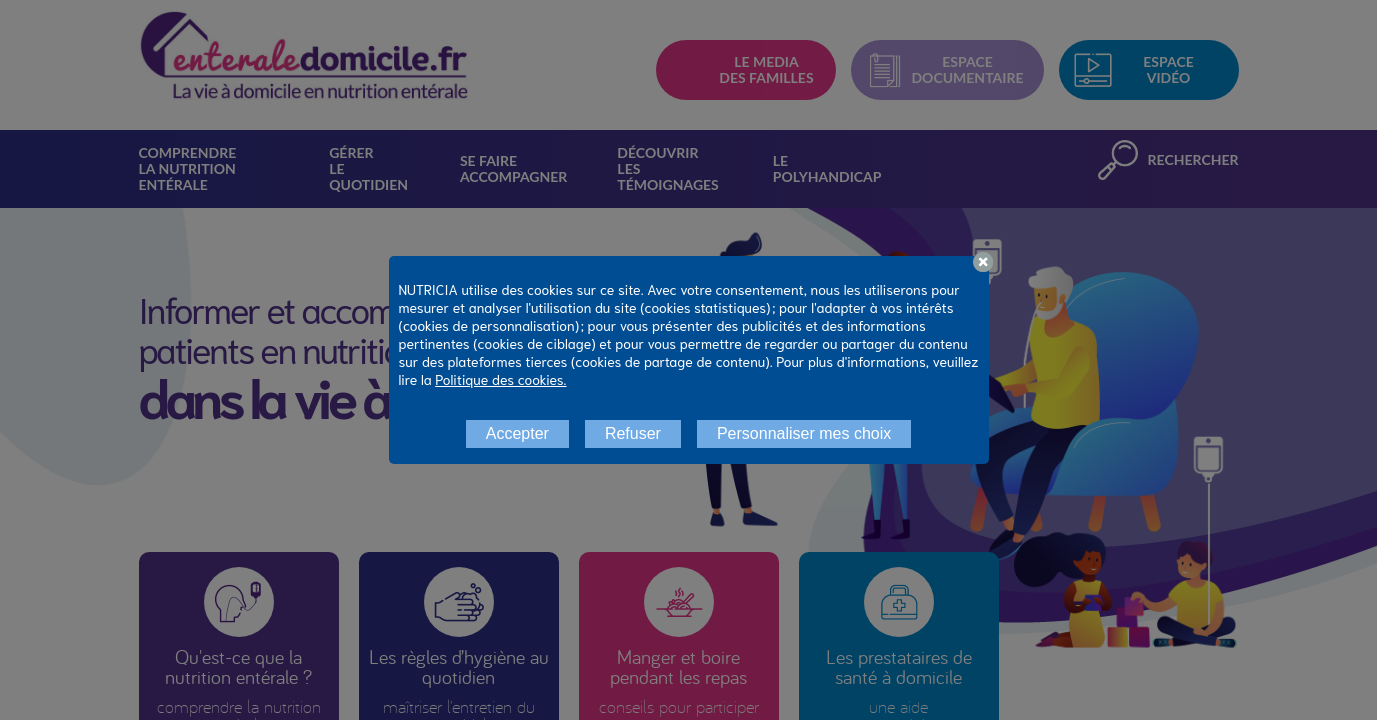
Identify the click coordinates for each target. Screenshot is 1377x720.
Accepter (517, 433)
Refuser (633, 433)
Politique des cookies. (500, 379)
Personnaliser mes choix (804, 433)
